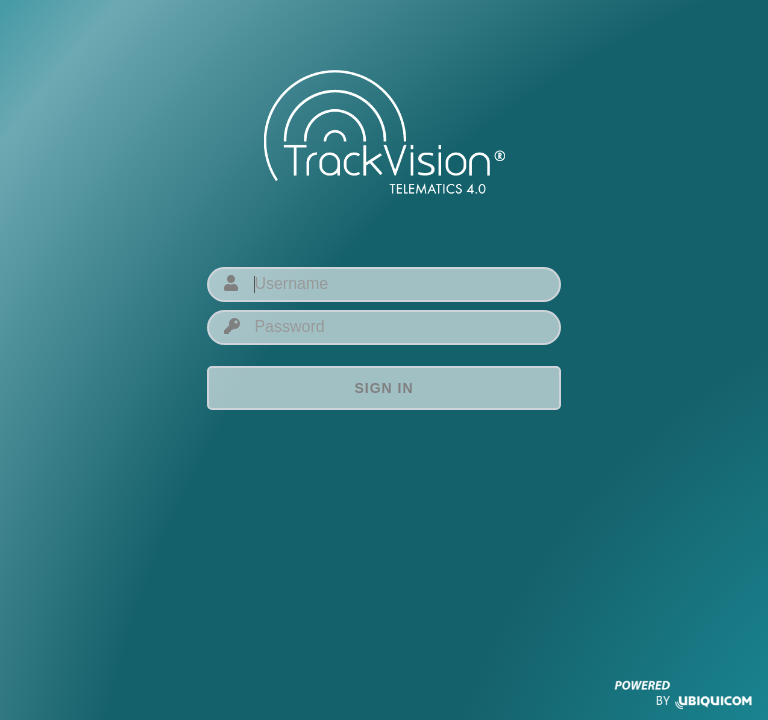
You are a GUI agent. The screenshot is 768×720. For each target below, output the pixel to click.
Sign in (383, 388)
